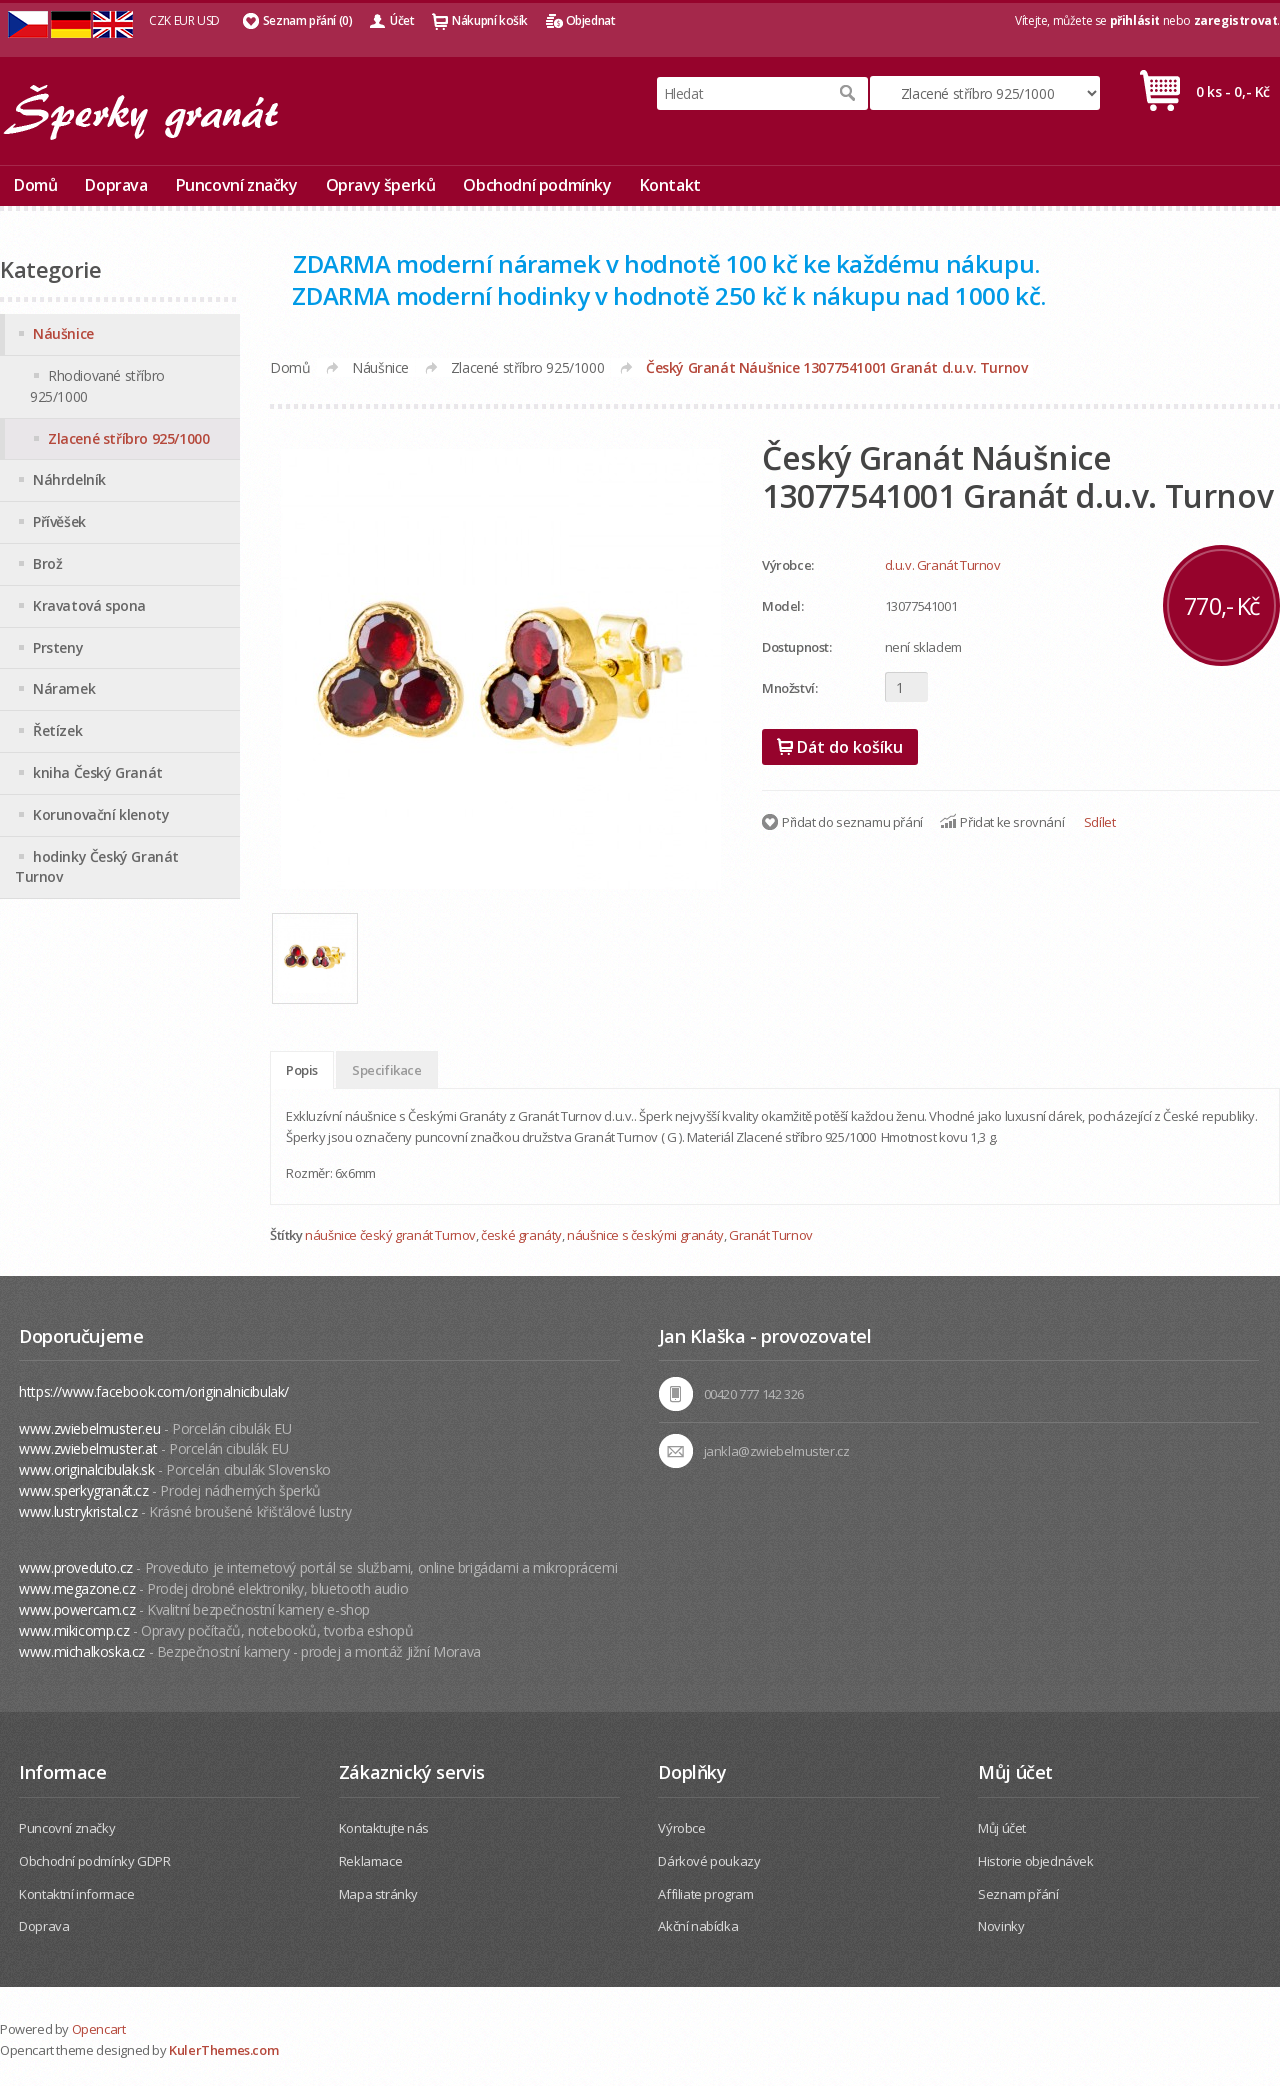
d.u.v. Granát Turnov (943, 565)
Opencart (99, 2029)
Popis (302, 1070)
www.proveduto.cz (76, 1567)
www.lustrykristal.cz (78, 1511)
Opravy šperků (381, 185)
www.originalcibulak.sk (86, 1469)
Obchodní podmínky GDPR (94, 1861)
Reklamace (370, 1861)
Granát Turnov (771, 1235)
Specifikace (387, 1070)
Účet (402, 20)
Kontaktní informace (76, 1894)
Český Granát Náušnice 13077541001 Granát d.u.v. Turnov (836, 367)
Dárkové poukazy (709, 1861)
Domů (35, 185)
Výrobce (681, 1828)
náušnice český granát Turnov (390, 1235)
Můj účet (1002, 1828)
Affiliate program (705, 1894)
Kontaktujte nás (384, 1828)
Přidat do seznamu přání (852, 822)
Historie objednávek (1035, 1861)
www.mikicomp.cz (74, 1630)
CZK (160, 20)
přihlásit (1135, 20)
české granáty (521, 1235)
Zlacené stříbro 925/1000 (527, 367)
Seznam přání (1018, 1894)
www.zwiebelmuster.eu (89, 1428)
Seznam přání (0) (308, 20)
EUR (184, 20)
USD (208, 20)
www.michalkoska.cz (82, 1651)
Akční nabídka (698, 1926)
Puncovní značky (237, 185)
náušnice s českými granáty (645, 1235)
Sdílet (1100, 822)
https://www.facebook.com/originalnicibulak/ (154, 1391)
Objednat (591, 20)
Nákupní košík (490, 20)
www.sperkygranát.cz (83, 1490)
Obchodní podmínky (537, 185)
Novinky (1001, 1926)
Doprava (116, 185)
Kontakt (670, 185)
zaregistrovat (1236, 20)
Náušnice (380, 367)
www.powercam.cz (77, 1609)
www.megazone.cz (77, 1588)
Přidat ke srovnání (1012, 822)
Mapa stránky (378, 1894)
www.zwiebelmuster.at (88, 1448)
